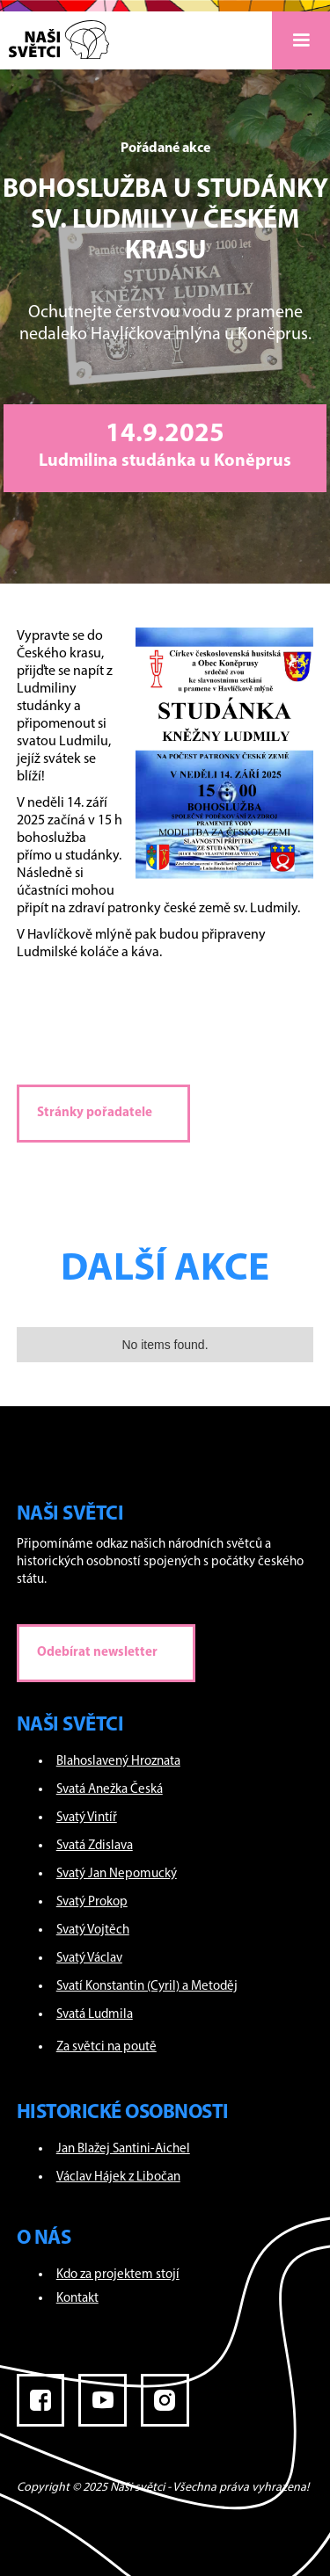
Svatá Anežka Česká (109, 1789)
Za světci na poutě (106, 2047)
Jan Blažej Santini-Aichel (123, 2149)
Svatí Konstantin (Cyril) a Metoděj (147, 1986)
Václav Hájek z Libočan (118, 2177)
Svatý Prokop (92, 1902)
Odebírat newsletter (97, 1652)
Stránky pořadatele (94, 1113)
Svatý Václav (89, 1958)
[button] (301, 40)
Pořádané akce (165, 148)
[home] (54, 35)
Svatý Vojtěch (92, 1930)
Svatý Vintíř (86, 1818)
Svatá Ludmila (94, 2014)
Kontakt (77, 2298)
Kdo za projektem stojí (118, 2275)
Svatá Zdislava (94, 1846)
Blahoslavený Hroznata (118, 1761)
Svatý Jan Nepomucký (116, 1874)
